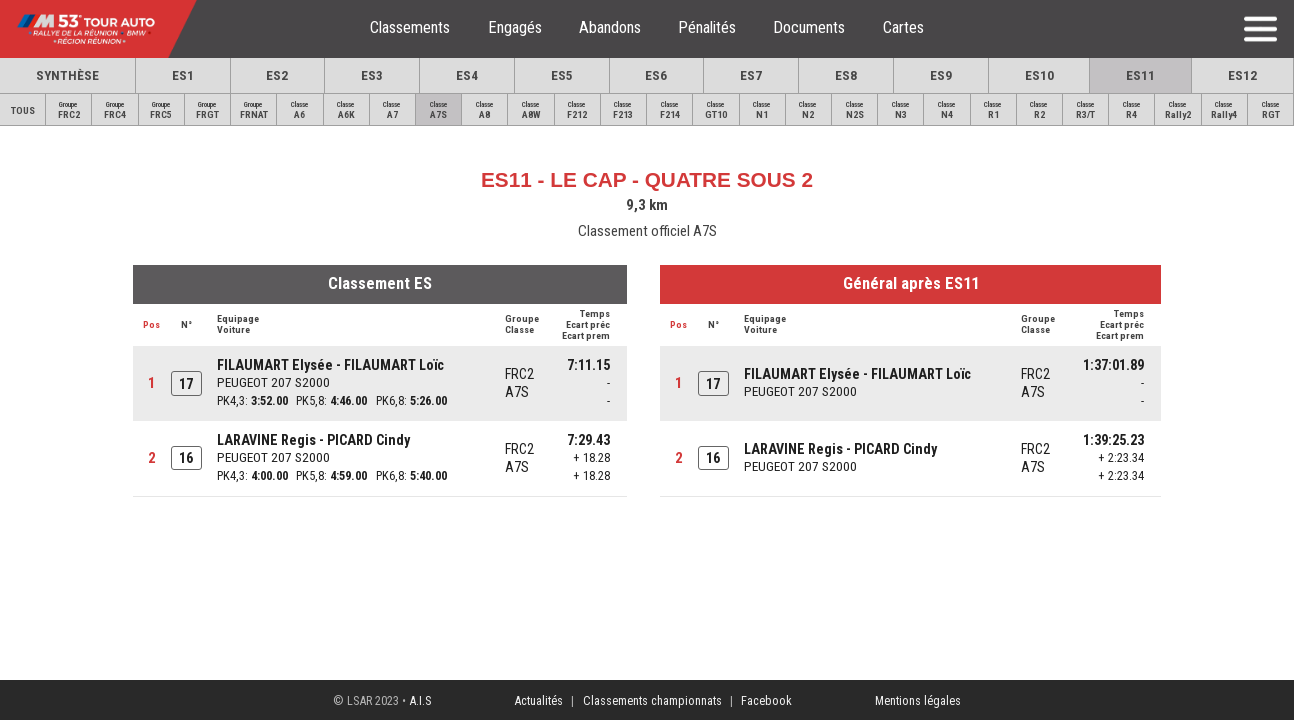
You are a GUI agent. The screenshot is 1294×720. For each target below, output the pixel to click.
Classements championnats (652, 700)
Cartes (903, 27)
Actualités (538, 700)
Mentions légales (918, 700)
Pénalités (707, 27)
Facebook (766, 700)
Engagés (515, 27)
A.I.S (420, 700)
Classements (410, 27)
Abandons (610, 27)
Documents (809, 27)
